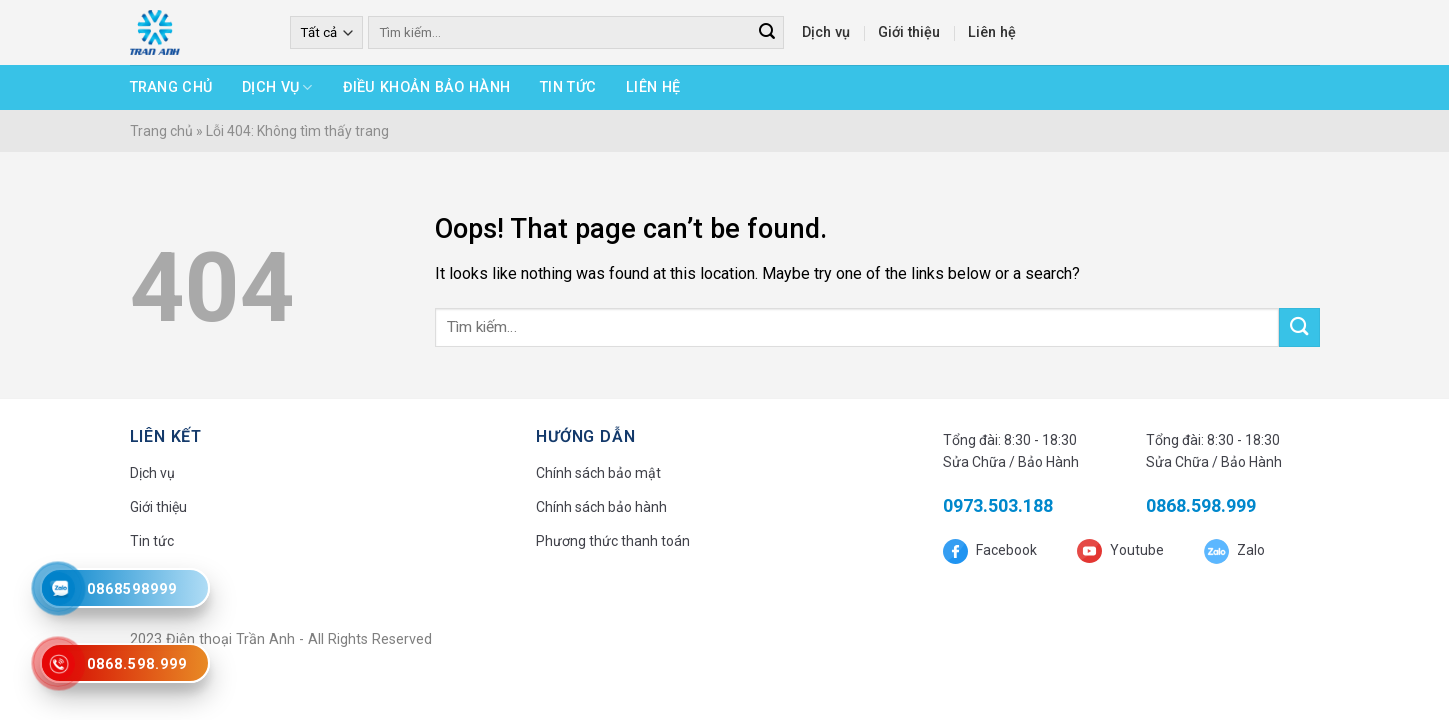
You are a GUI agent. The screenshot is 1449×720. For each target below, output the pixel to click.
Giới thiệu (909, 32)
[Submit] (1299, 327)
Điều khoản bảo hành (426, 87)
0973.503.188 (998, 505)
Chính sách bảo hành (601, 507)
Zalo (1249, 550)
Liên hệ (992, 32)
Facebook (1005, 550)
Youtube (1135, 550)
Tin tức (568, 87)
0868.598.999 (1201, 505)
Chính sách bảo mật (598, 473)
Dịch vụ (826, 32)
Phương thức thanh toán (613, 541)
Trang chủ (171, 87)
